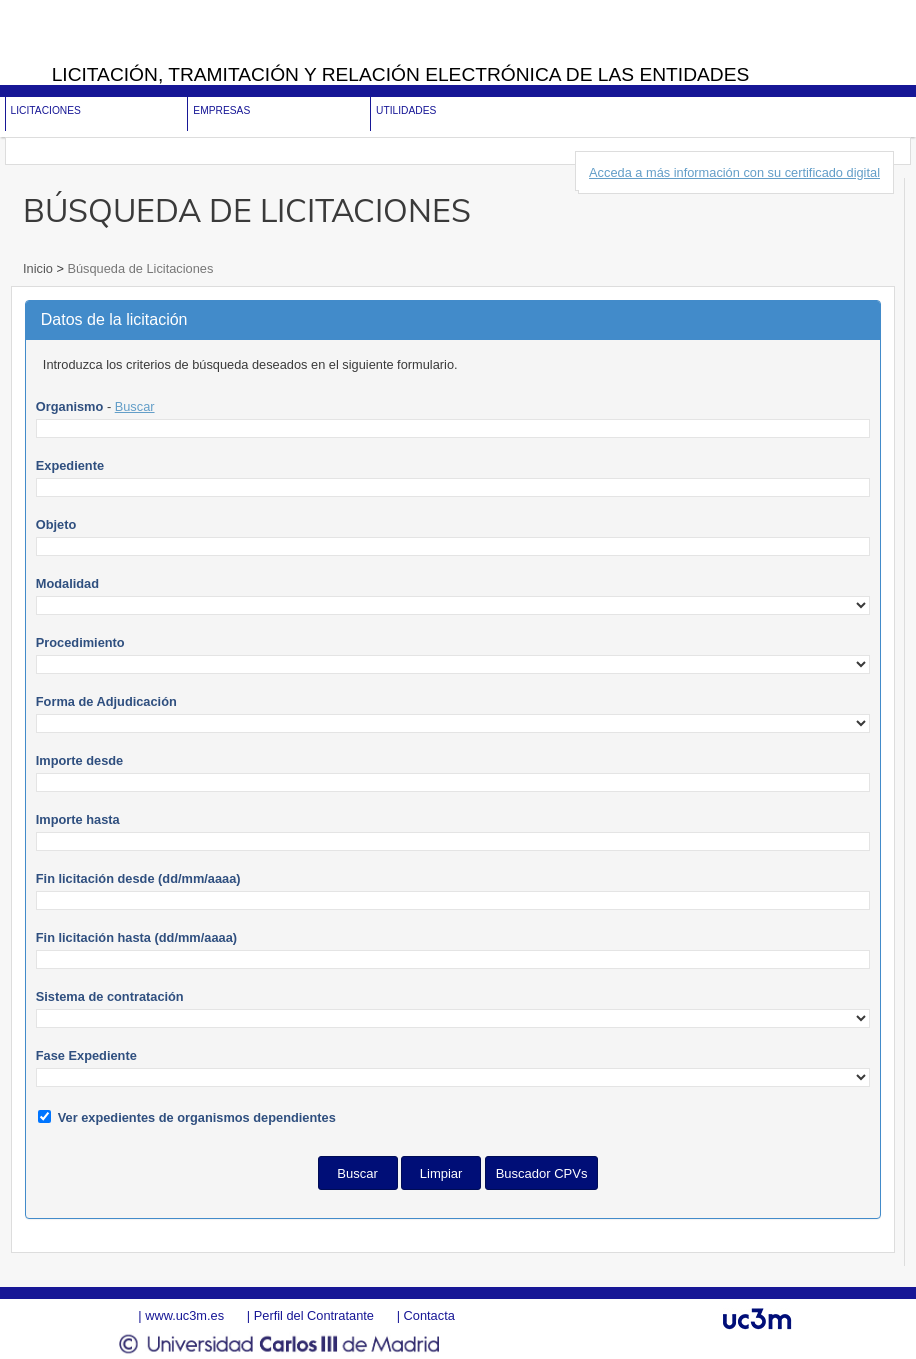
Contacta (429, 1315)
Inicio (39, 268)
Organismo (70, 406)
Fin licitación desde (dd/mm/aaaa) (138, 878)
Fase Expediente (86, 1055)
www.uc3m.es (184, 1315)
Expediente (70, 465)
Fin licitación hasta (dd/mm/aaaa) (136, 937)
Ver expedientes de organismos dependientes (197, 1117)
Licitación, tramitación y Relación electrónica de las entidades (401, 74)
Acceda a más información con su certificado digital (734, 172)
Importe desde (79, 760)
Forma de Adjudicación (106, 701)
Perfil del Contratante (314, 1315)
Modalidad (67, 583)
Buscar (135, 406)
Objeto (56, 524)
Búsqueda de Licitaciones (138, 268)
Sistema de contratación (110, 996)
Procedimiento (80, 642)
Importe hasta (78, 819)
